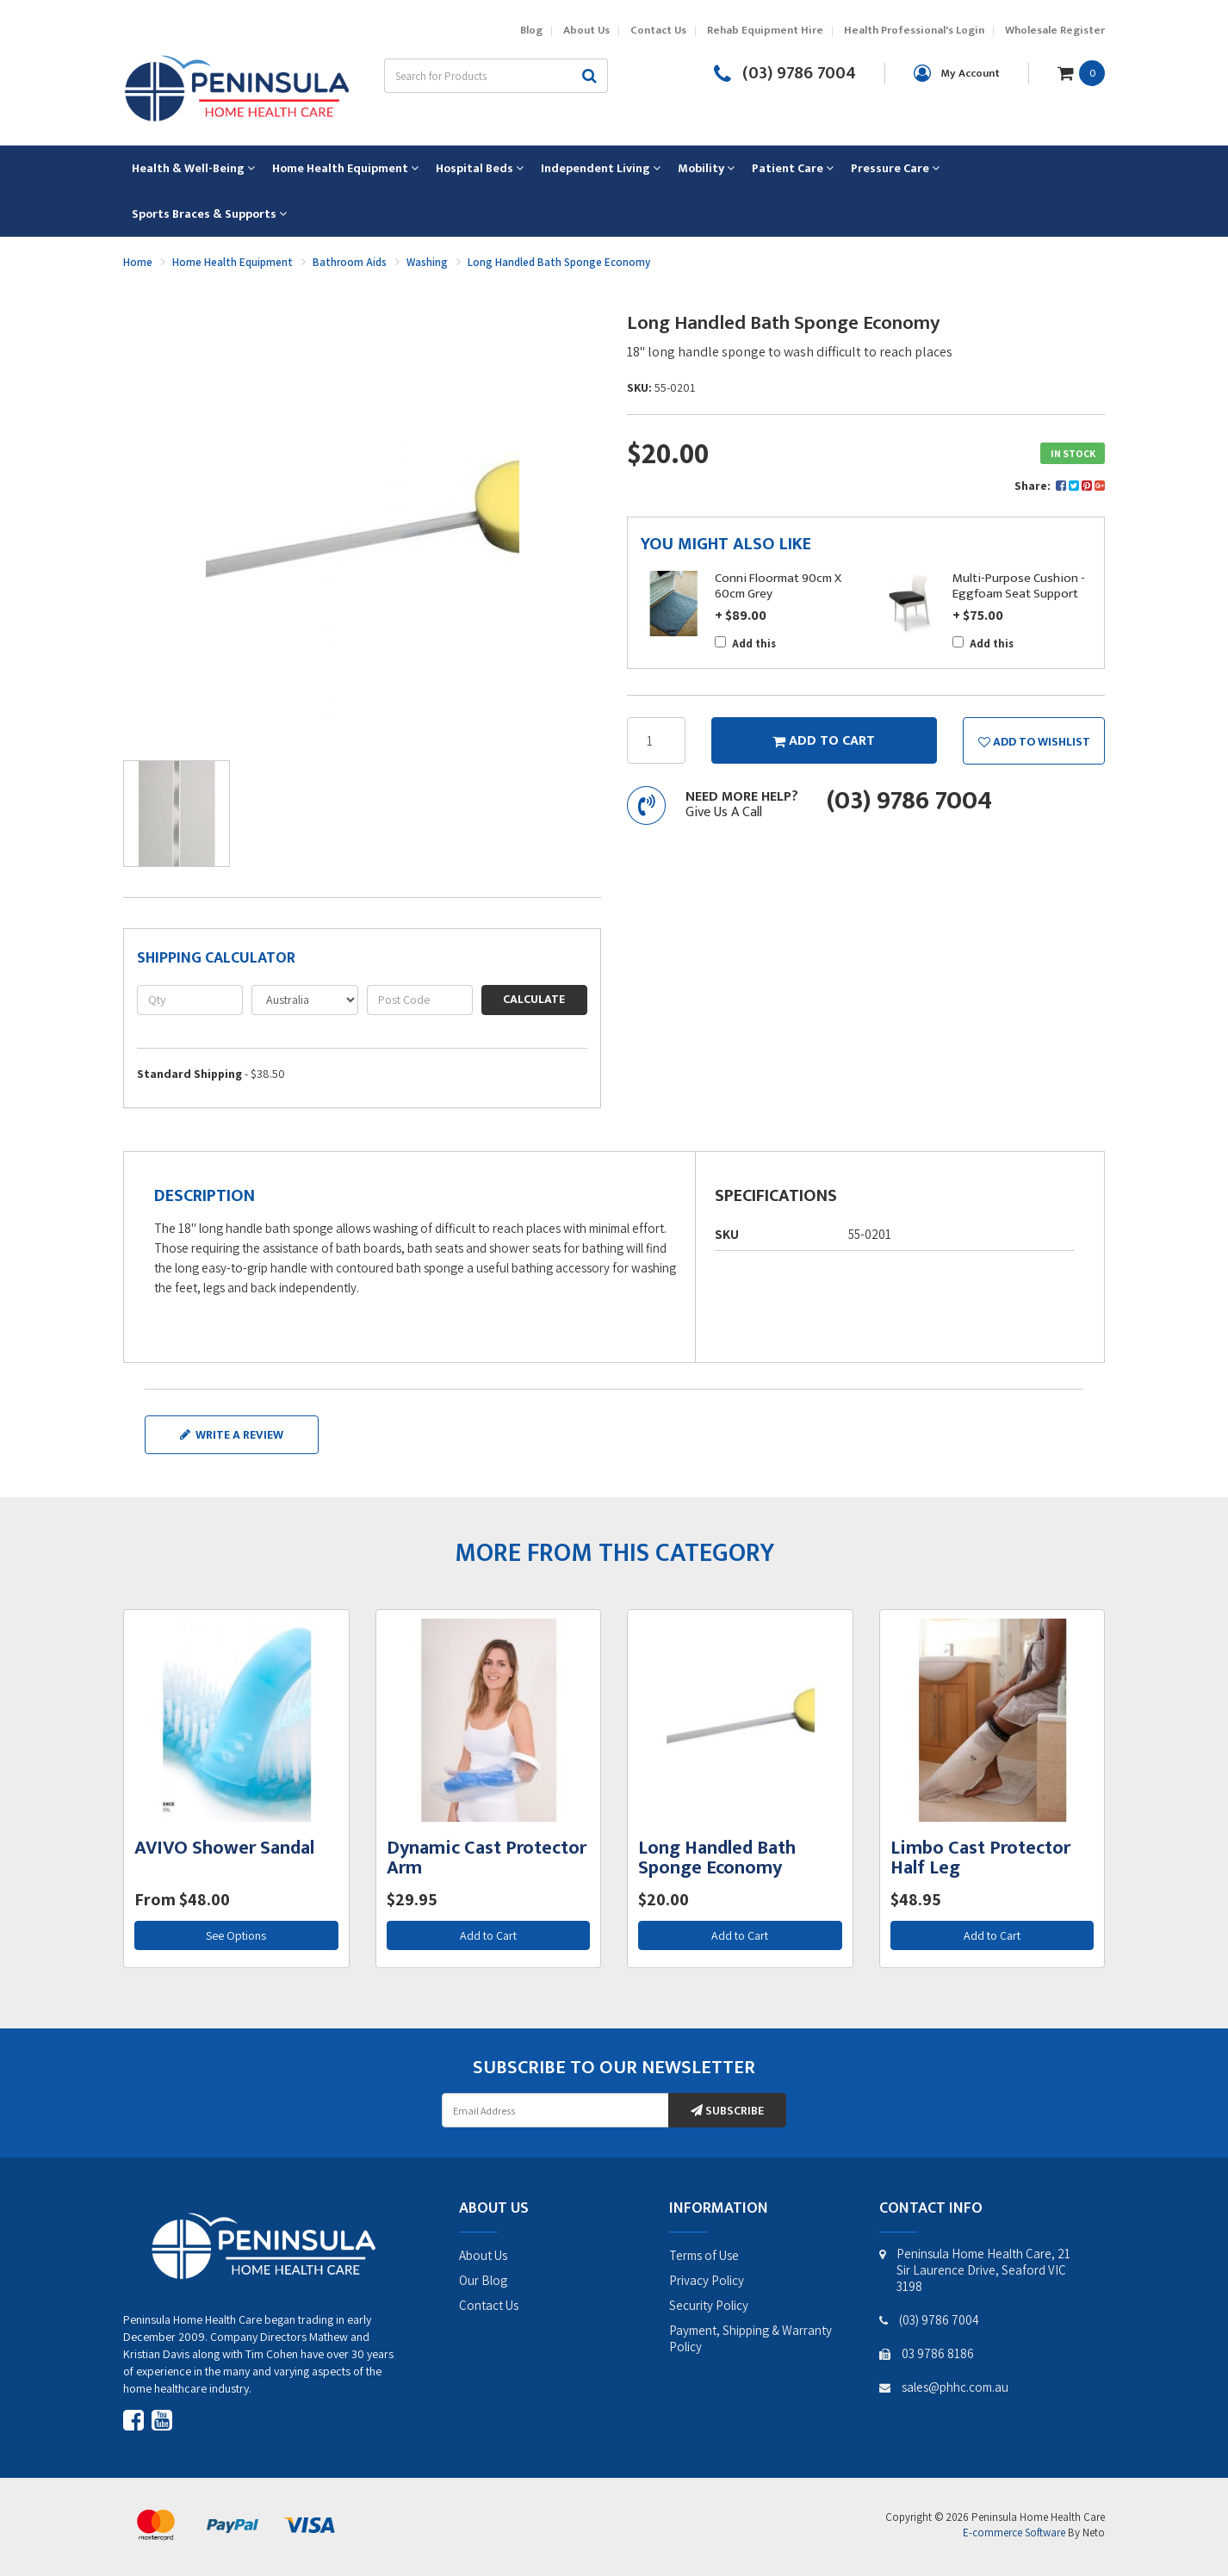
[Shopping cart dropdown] (1081, 72)
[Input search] (478, 76)
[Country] (304, 1000)
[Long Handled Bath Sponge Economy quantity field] (656, 740)
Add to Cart (488, 1935)
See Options (236, 1935)
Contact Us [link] (488, 2305)
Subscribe (727, 2111)
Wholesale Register (1055, 30)
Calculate (534, 999)
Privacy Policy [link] (706, 2280)
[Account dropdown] (957, 73)
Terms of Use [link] (704, 2255)
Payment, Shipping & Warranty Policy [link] (750, 2338)
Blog (531, 30)
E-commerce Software (1014, 2532)
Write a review (231, 1435)
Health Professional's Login (914, 30)
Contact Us (658, 30)
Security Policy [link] (708, 2305)
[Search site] (590, 76)
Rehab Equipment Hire (765, 30)
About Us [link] (483, 2255)
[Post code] (420, 1000)
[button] (1034, 740)
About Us (586, 30)
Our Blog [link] (483, 2280)
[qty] (190, 1000)
